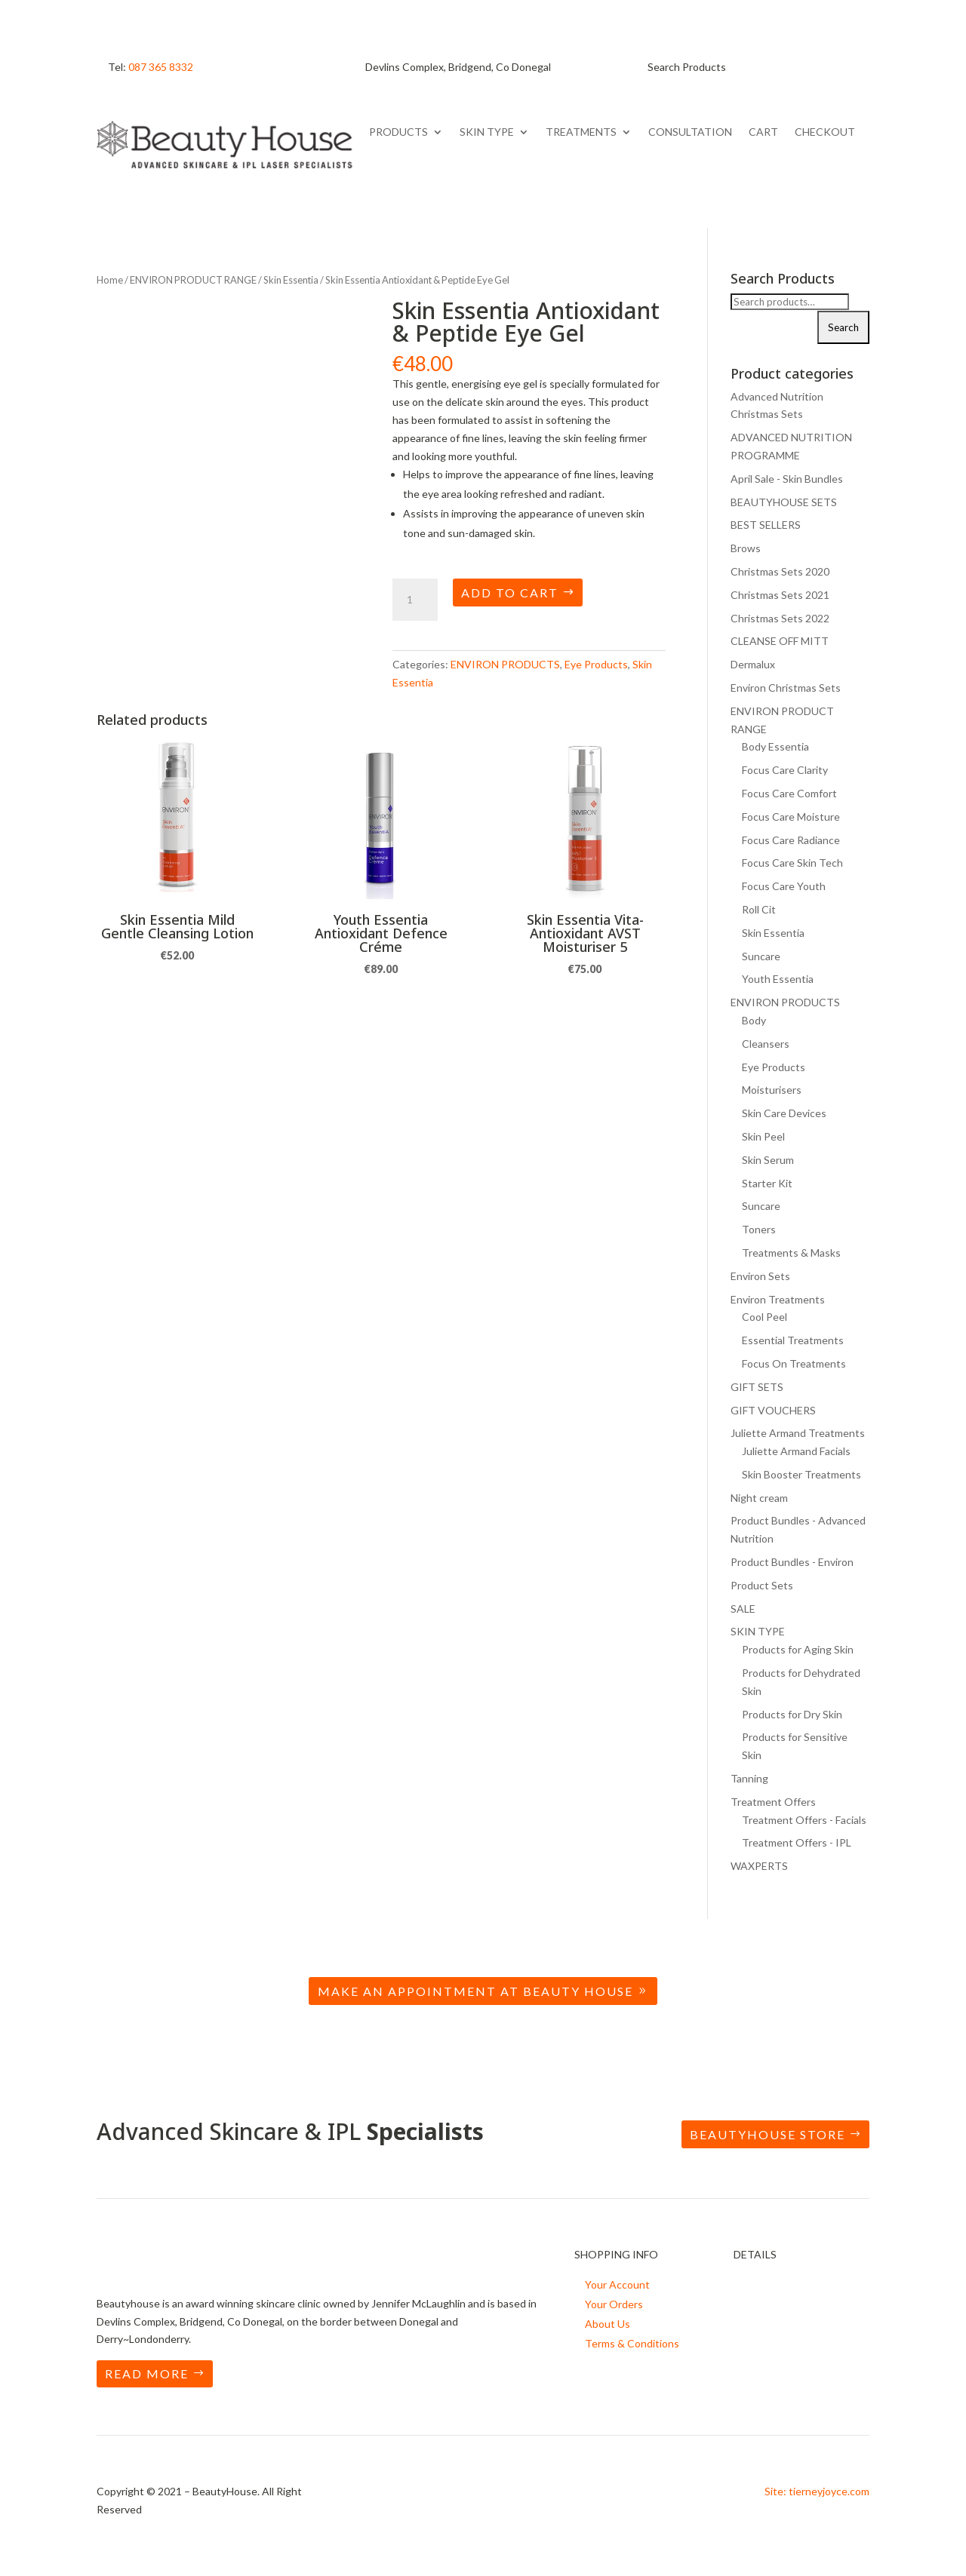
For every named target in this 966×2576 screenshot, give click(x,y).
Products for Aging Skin (798, 1649)
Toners (759, 1229)
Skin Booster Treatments (801, 1474)
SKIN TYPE (487, 132)
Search (843, 327)
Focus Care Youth (784, 886)
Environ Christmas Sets (786, 687)
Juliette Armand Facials (796, 1451)
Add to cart (509, 592)
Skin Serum (768, 1159)
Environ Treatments (778, 1299)
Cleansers (765, 1043)
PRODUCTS (398, 132)
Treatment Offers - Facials (804, 1819)
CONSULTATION (690, 132)
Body (754, 1020)
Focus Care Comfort (789, 793)
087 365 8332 (160, 66)
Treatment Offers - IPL (796, 1842)
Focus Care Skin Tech (792, 862)
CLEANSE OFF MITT (780, 640)
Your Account (617, 2284)
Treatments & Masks (791, 1252)
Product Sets (762, 1585)
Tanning (749, 1778)
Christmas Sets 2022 (780, 618)
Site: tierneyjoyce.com (816, 2491)
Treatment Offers (773, 1801)
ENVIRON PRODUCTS (505, 664)
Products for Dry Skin (792, 1714)
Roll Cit (759, 909)
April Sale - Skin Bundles (787, 478)
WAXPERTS (759, 1865)
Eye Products (596, 664)
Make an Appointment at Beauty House (475, 1991)
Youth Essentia (778, 978)
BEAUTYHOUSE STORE (767, 2134)
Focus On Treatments (794, 1363)
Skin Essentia (290, 280)
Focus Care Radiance (791, 840)
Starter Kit (767, 1183)
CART (763, 132)
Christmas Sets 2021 (780, 594)
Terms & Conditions (632, 2343)
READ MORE (147, 2373)
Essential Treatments (793, 1340)
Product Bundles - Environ (792, 1561)
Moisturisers (771, 1089)
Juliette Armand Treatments (798, 1432)
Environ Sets (760, 1276)
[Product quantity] (415, 600)
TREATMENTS (581, 132)
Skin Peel (763, 1136)
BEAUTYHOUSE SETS (784, 502)
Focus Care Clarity (785, 769)
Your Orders (614, 2304)
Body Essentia (775, 746)
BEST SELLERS (766, 524)
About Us (607, 2323)
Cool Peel (764, 1316)
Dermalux (753, 664)
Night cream (759, 1497)
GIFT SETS (757, 1386)
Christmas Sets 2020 (780, 571)
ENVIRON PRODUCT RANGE (193, 280)
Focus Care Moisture (791, 816)
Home (110, 280)
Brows (746, 548)
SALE (743, 1608)
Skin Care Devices (784, 1113)
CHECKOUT (825, 132)
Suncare (761, 956)
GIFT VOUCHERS (773, 1410)
